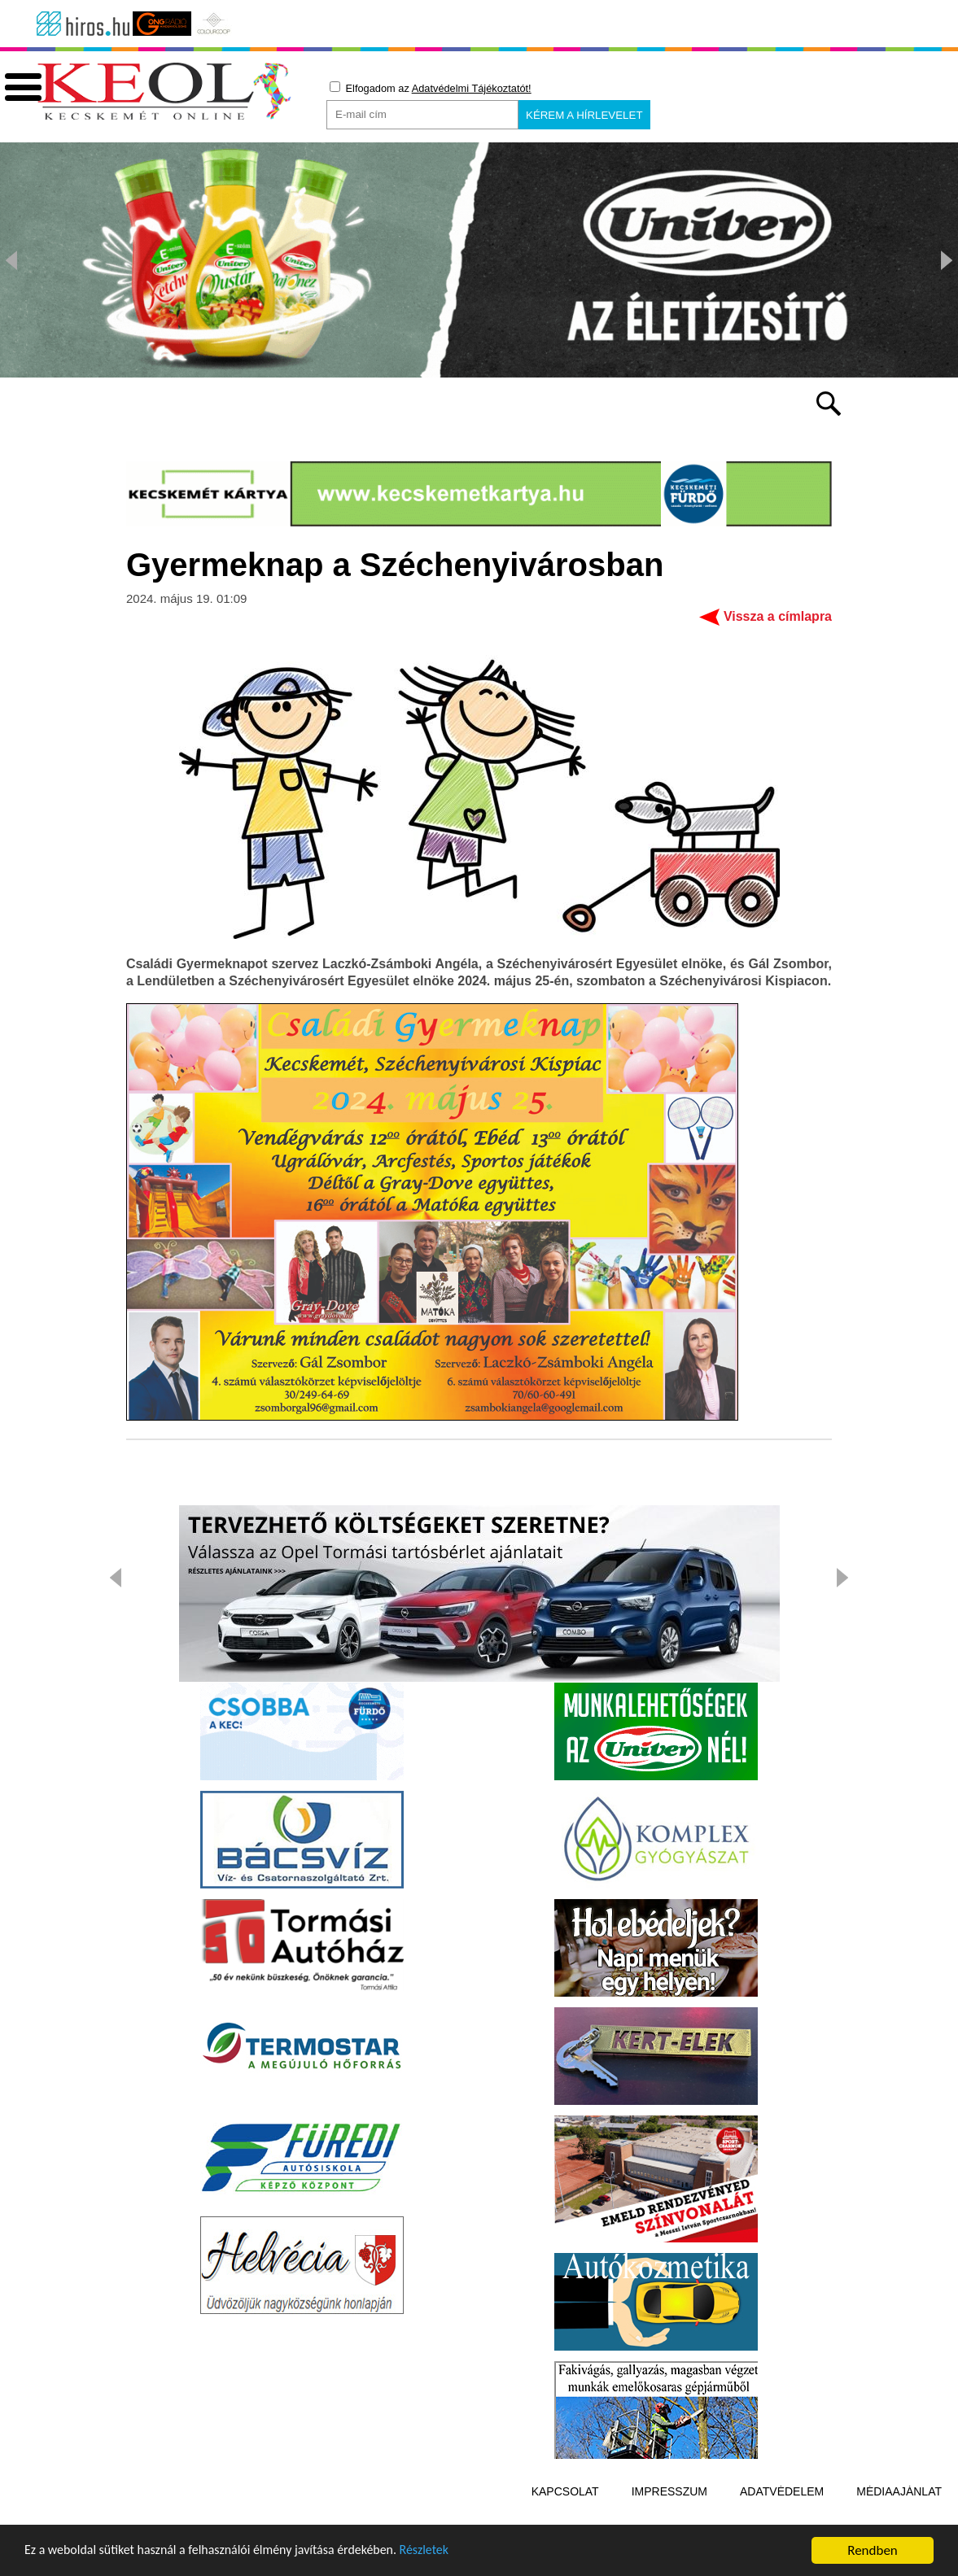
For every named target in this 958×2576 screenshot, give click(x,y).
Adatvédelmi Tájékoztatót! (471, 88)
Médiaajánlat (899, 2513)
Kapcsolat (565, 2513)
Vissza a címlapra (778, 638)
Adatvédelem (782, 2513)
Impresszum (669, 2513)
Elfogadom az (430, 87)
